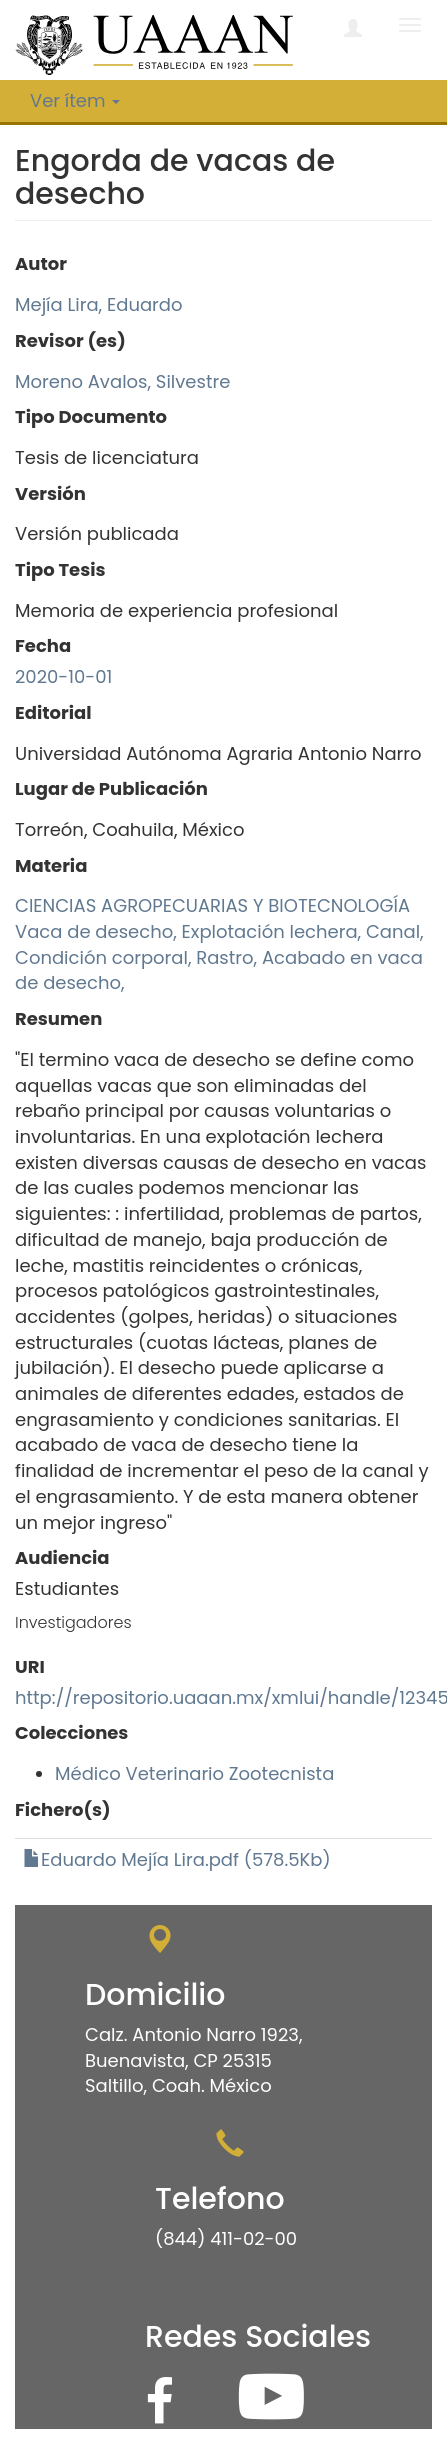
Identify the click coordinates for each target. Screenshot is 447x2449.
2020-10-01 (63, 676)
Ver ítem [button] (75, 100)
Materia (51, 865)
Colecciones (71, 1732)
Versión (50, 493)
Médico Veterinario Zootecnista (194, 1773)
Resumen (58, 1018)
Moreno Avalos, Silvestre (122, 381)
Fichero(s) (63, 1809)
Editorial (53, 712)
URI (30, 1666)
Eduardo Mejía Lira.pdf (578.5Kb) (177, 1859)
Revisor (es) (70, 340)
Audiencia (62, 1557)
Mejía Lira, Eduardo (98, 304)
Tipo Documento (91, 416)
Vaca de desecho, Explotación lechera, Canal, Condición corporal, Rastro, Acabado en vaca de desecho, (219, 957)
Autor (41, 263)
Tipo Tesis (60, 569)
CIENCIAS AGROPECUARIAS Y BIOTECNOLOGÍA (212, 905)
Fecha (43, 645)
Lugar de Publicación (111, 788)
